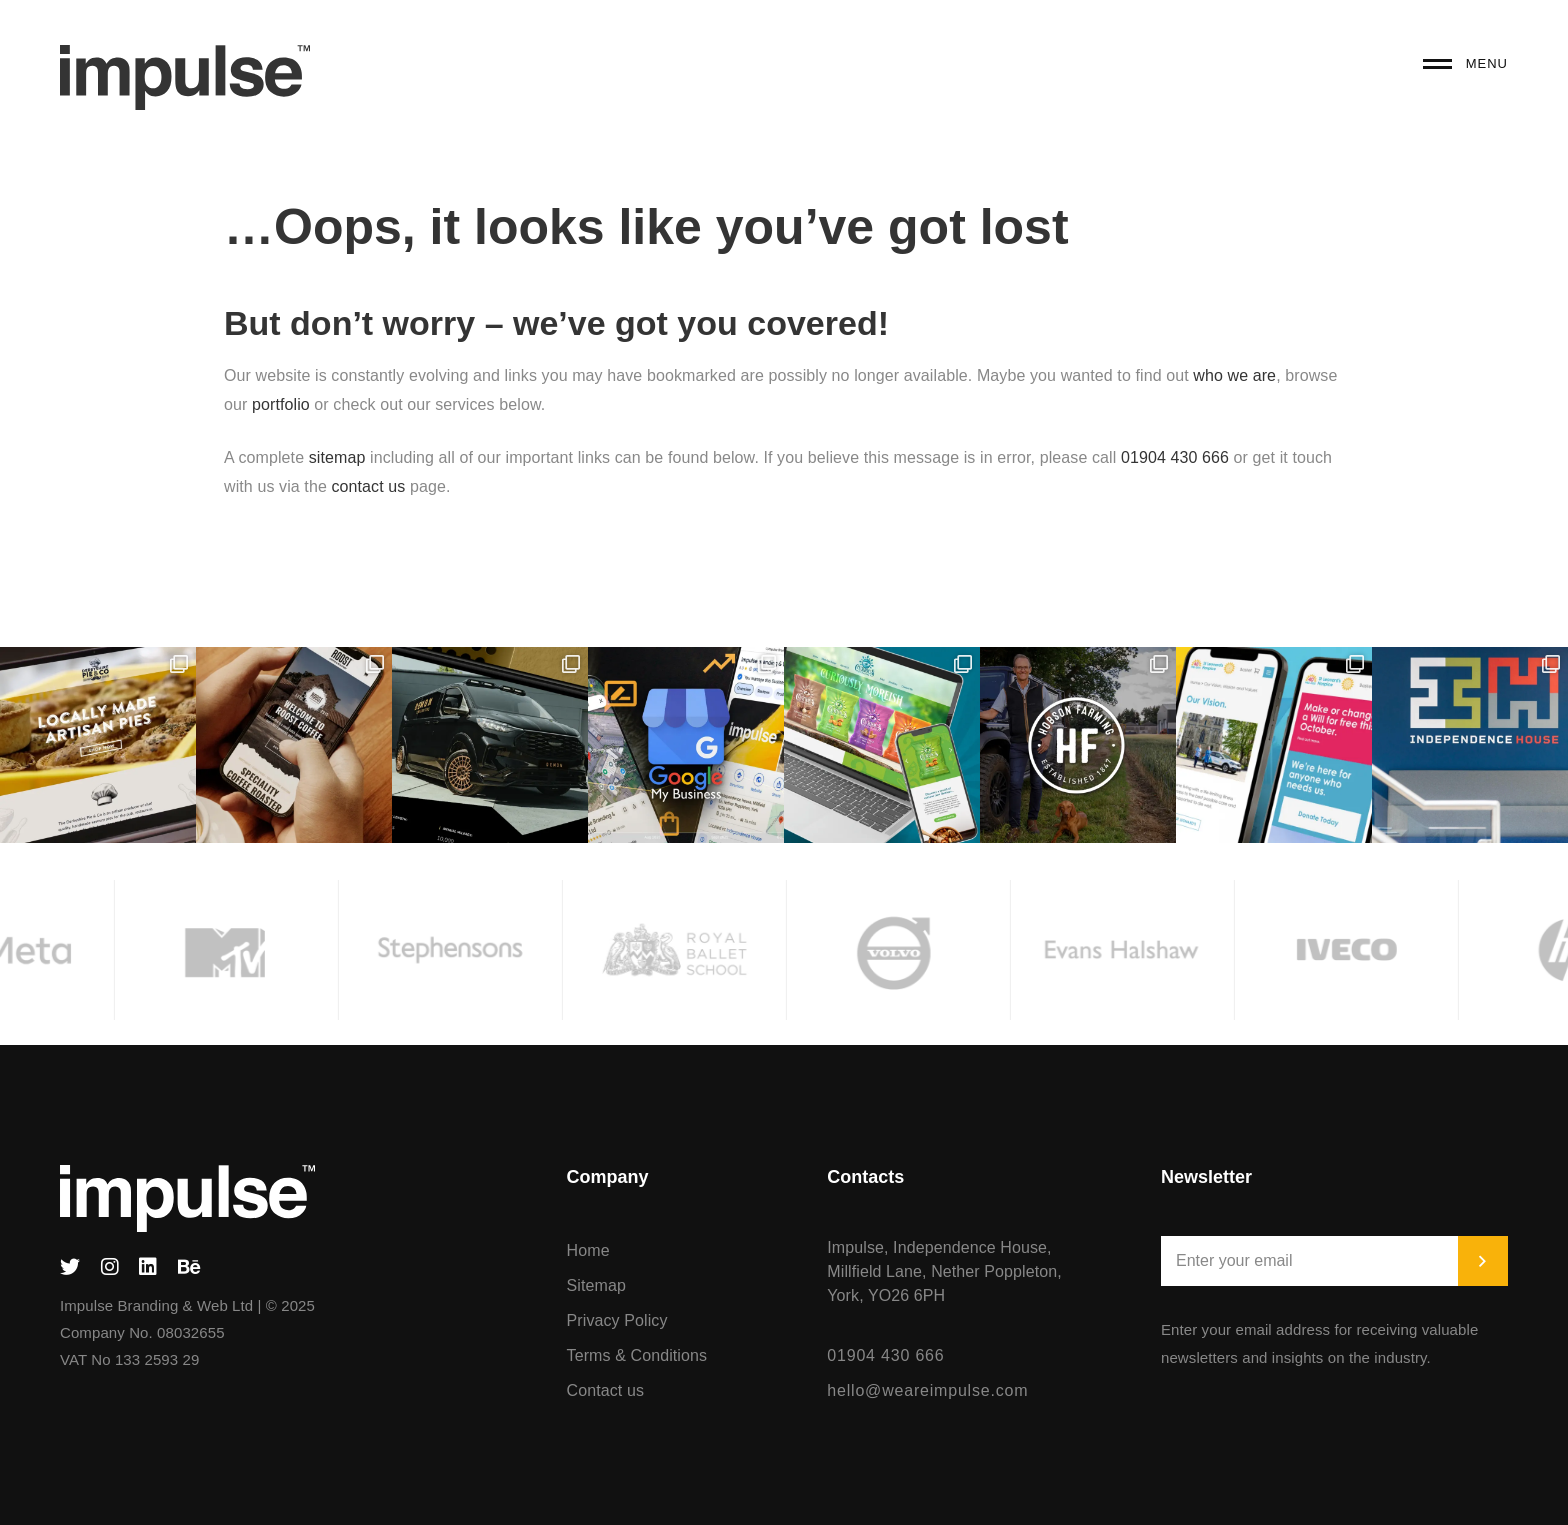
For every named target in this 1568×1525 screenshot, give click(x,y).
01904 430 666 (1175, 457)
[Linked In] (148, 1267)
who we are (1234, 375)
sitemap (337, 457)
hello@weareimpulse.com (927, 1390)
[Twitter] (70, 1267)
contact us (368, 486)
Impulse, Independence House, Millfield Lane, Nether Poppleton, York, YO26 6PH (944, 1271)
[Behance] (189, 1267)
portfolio (283, 404)
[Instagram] (110, 1267)
